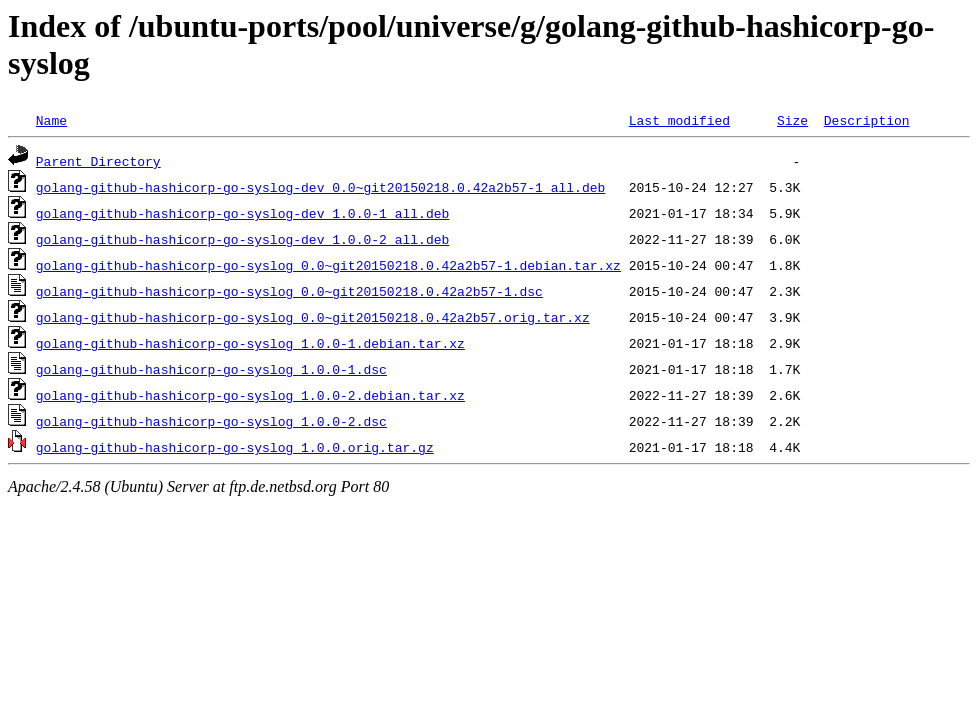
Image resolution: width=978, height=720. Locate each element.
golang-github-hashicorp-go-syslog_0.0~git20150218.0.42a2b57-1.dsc (289, 291)
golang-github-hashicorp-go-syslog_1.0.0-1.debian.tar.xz (250, 343)
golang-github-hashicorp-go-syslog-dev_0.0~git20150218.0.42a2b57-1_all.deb (320, 187)
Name (51, 120)
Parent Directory (98, 161)
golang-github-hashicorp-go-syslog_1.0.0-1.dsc (211, 369)
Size (792, 120)
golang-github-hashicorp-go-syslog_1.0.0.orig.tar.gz (235, 447)
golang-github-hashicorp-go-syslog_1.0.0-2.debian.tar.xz (250, 395)
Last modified (679, 120)
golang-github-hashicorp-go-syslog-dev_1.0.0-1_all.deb (242, 213)
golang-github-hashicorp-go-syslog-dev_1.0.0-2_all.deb (242, 239)
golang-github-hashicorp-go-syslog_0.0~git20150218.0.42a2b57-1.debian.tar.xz (328, 265)
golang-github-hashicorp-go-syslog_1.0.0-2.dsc (211, 421)
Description (867, 120)
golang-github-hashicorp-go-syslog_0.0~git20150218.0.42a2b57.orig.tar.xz (313, 317)
